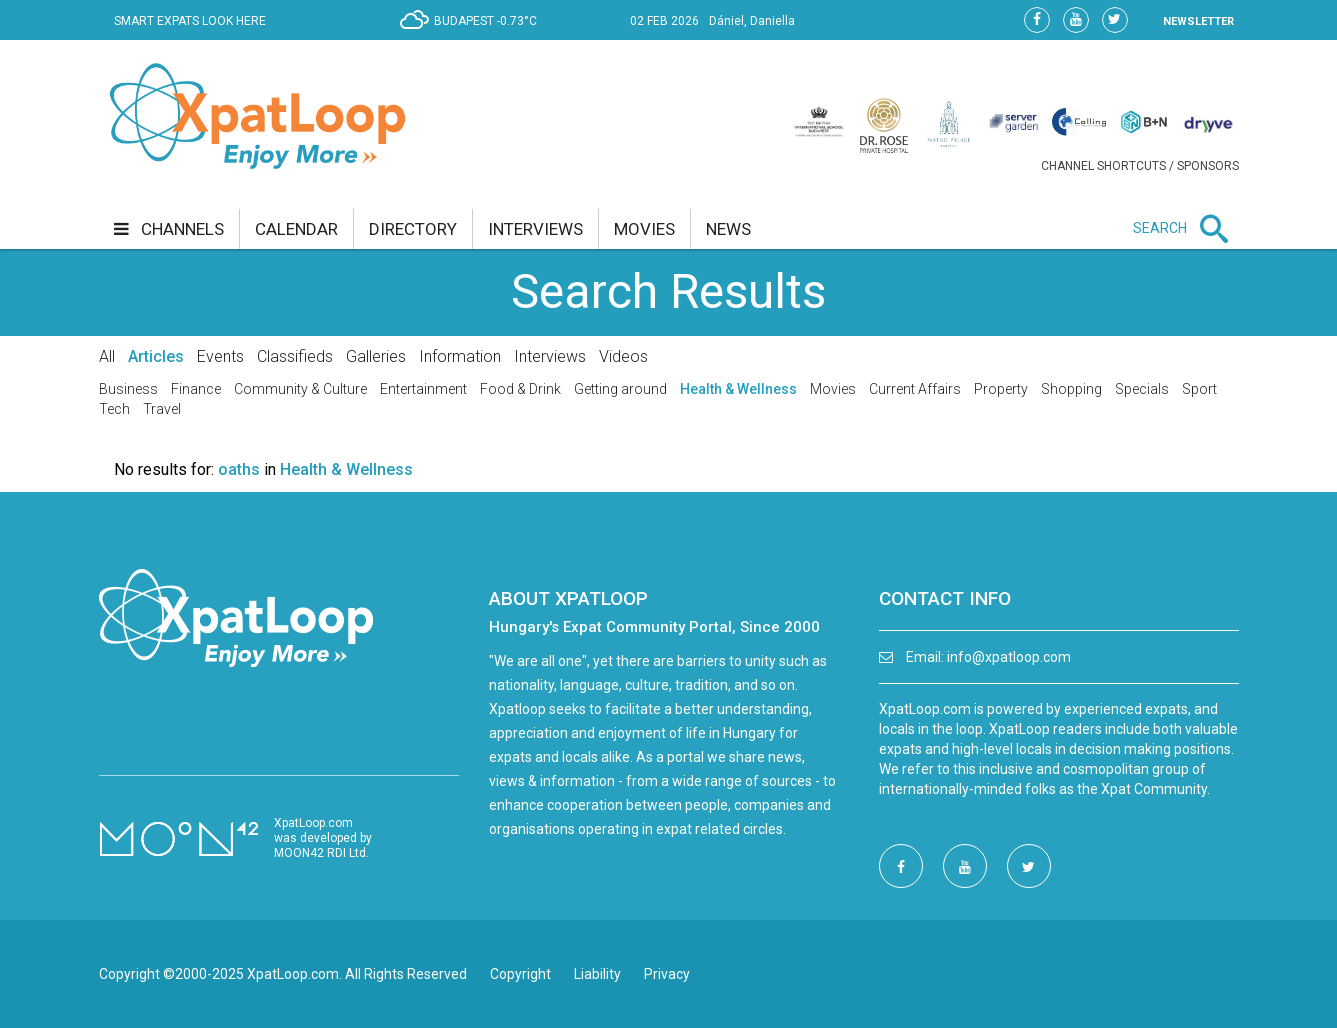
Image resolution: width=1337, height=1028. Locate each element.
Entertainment (423, 389)
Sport (1199, 389)
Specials (1142, 389)
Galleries (376, 356)
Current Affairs (915, 389)
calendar (296, 229)
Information (460, 356)
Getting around (620, 389)
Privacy (667, 974)
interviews (535, 229)
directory (413, 229)
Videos (623, 356)
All (107, 356)
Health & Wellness (738, 389)
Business (128, 389)
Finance (196, 389)
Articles (156, 356)
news (728, 229)
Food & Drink (520, 389)
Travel (162, 409)
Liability (597, 974)
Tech (114, 409)
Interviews (550, 356)
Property (1001, 389)
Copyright (520, 974)
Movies (833, 389)
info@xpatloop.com (1009, 657)
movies (644, 229)
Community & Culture (300, 389)
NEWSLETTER (1198, 21)
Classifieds (295, 356)
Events (220, 356)
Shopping (1071, 389)
